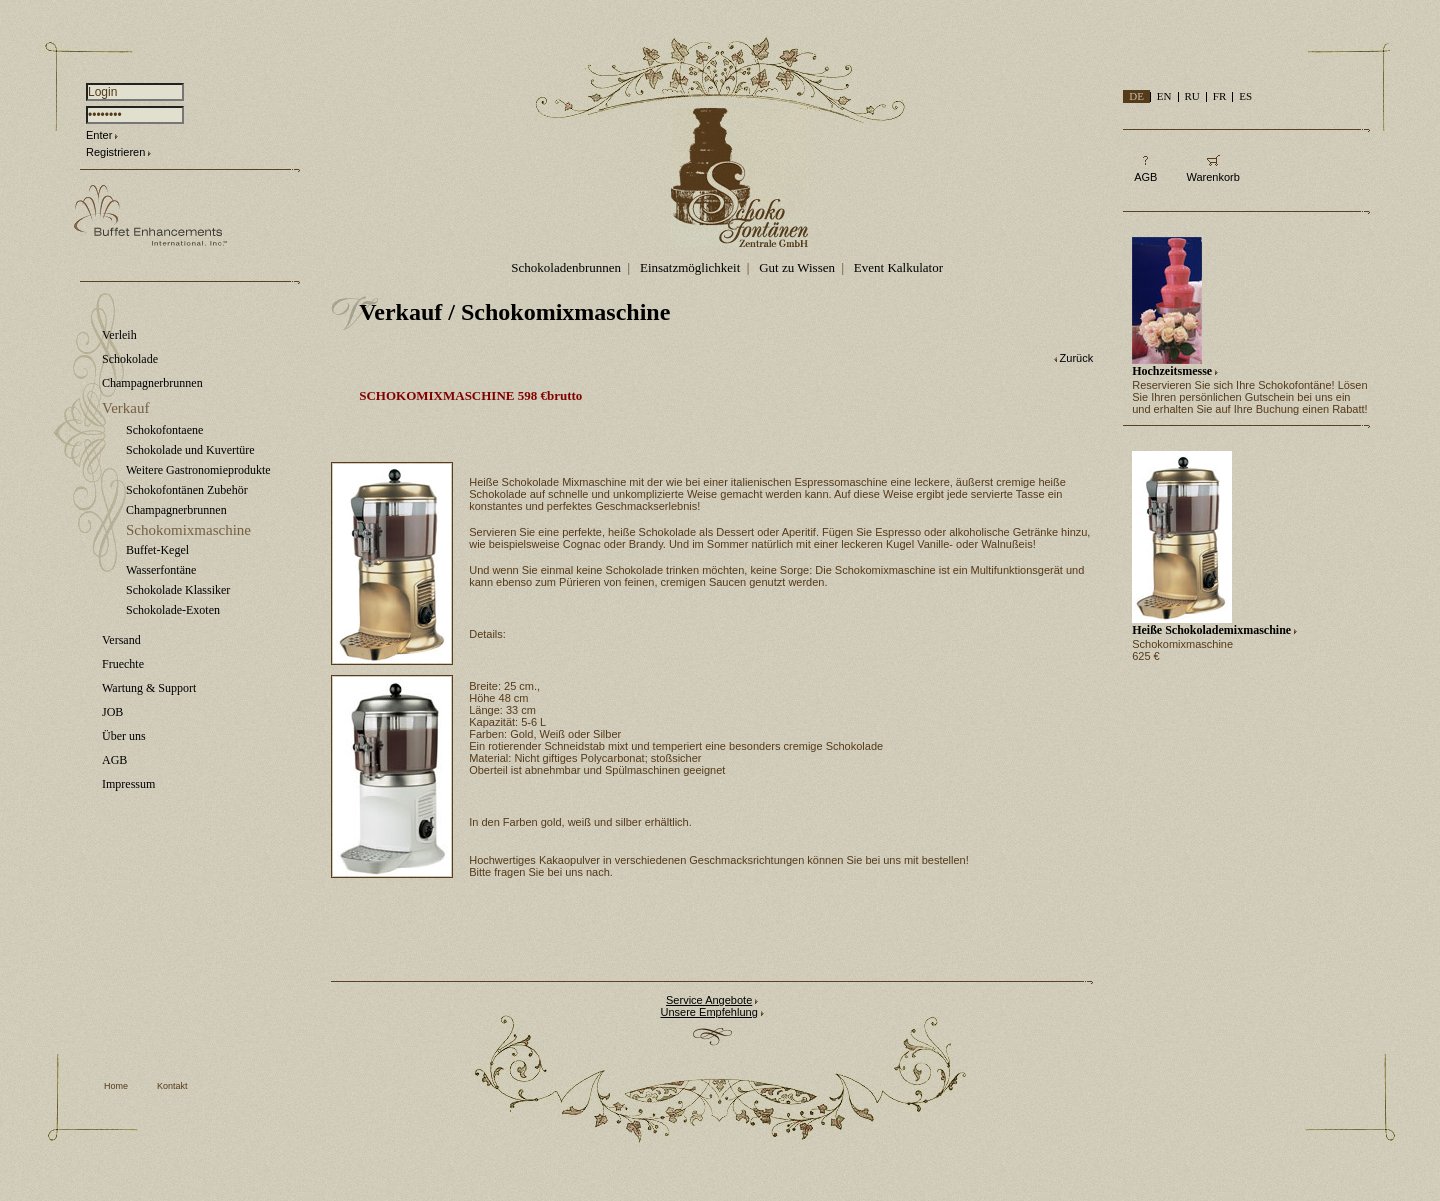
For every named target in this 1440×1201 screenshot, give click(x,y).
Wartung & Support (149, 688)
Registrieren (115, 152)
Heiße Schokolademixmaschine (1211, 630)
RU (1192, 96)
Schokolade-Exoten (173, 610)
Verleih (119, 335)
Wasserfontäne (161, 570)
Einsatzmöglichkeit (690, 267)
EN (1164, 96)
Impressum (128, 784)
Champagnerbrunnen (152, 383)
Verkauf (125, 408)
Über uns (124, 736)
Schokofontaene (164, 430)
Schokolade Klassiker (178, 590)
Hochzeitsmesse (1172, 371)
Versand (121, 640)
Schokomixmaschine (188, 530)
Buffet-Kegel (157, 550)
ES (1245, 96)
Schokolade (130, 359)
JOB (112, 712)
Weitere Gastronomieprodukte (198, 470)
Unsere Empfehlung (709, 1012)
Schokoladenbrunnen (566, 267)
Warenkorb (1212, 177)
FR (1219, 96)
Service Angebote (709, 1000)
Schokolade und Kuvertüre (190, 450)
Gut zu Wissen (797, 267)
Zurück (1077, 358)
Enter (99, 135)
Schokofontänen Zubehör (187, 490)
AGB (114, 760)
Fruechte (123, 664)
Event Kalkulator (898, 267)
